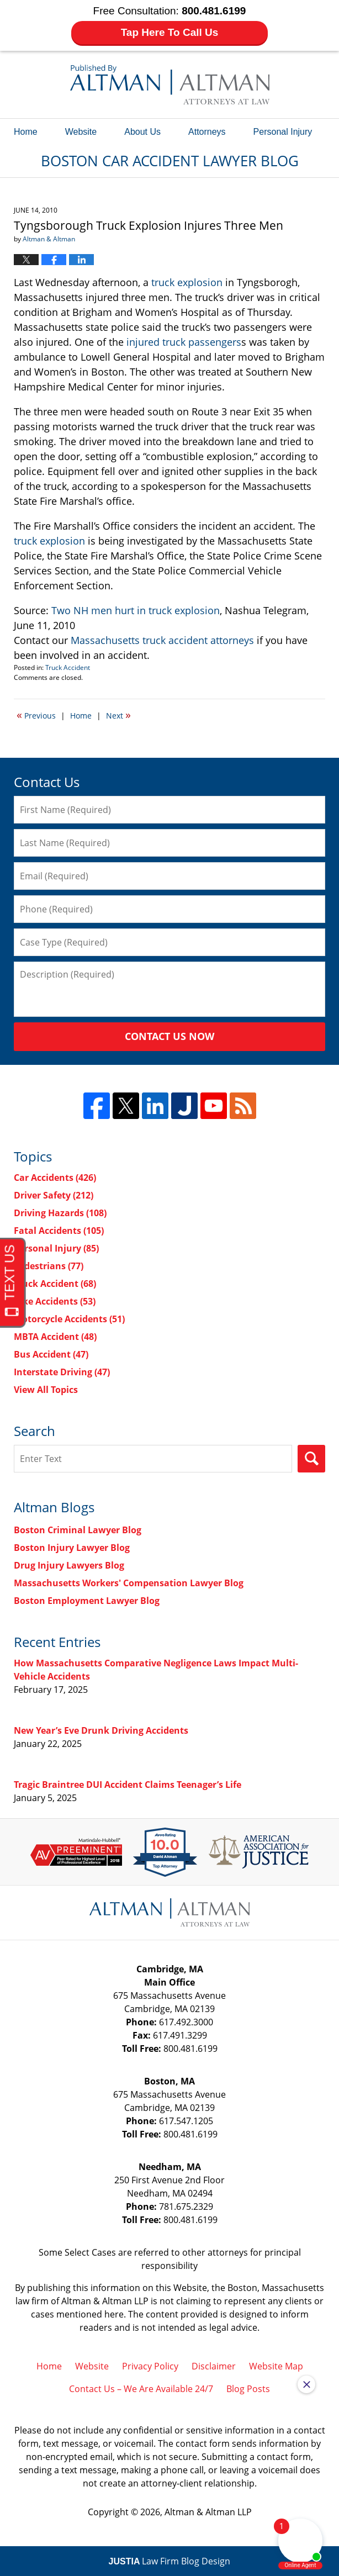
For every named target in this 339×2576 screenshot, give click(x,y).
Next (118, 715)
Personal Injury (282, 131)
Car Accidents (55, 1177)
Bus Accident (51, 1354)
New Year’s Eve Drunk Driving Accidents (101, 1730)
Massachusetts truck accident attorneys (162, 640)
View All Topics (46, 1390)
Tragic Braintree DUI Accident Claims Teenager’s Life (127, 1784)
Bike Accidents (55, 1301)
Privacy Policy (150, 2366)
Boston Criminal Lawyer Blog (77, 1530)
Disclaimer (214, 2366)
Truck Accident (67, 667)
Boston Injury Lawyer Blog (72, 1548)
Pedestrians (48, 1266)
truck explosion (187, 282)
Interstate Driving (62, 1372)
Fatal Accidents (59, 1230)
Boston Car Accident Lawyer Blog (169, 84)
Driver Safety (53, 1195)
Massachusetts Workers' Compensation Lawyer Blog (128, 1583)
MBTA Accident (55, 1337)
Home (26, 131)
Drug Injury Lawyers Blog (69, 1565)
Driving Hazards (60, 1213)
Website (81, 131)
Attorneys (207, 131)
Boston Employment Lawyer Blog (87, 1601)
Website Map (276, 2366)
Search (311, 1458)
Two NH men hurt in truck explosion (135, 610)
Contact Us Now (169, 1036)
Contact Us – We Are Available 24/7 (141, 2389)
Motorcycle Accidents (69, 1319)
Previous (36, 715)
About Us (142, 131)
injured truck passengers (183, 342)
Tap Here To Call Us (170, 32)
